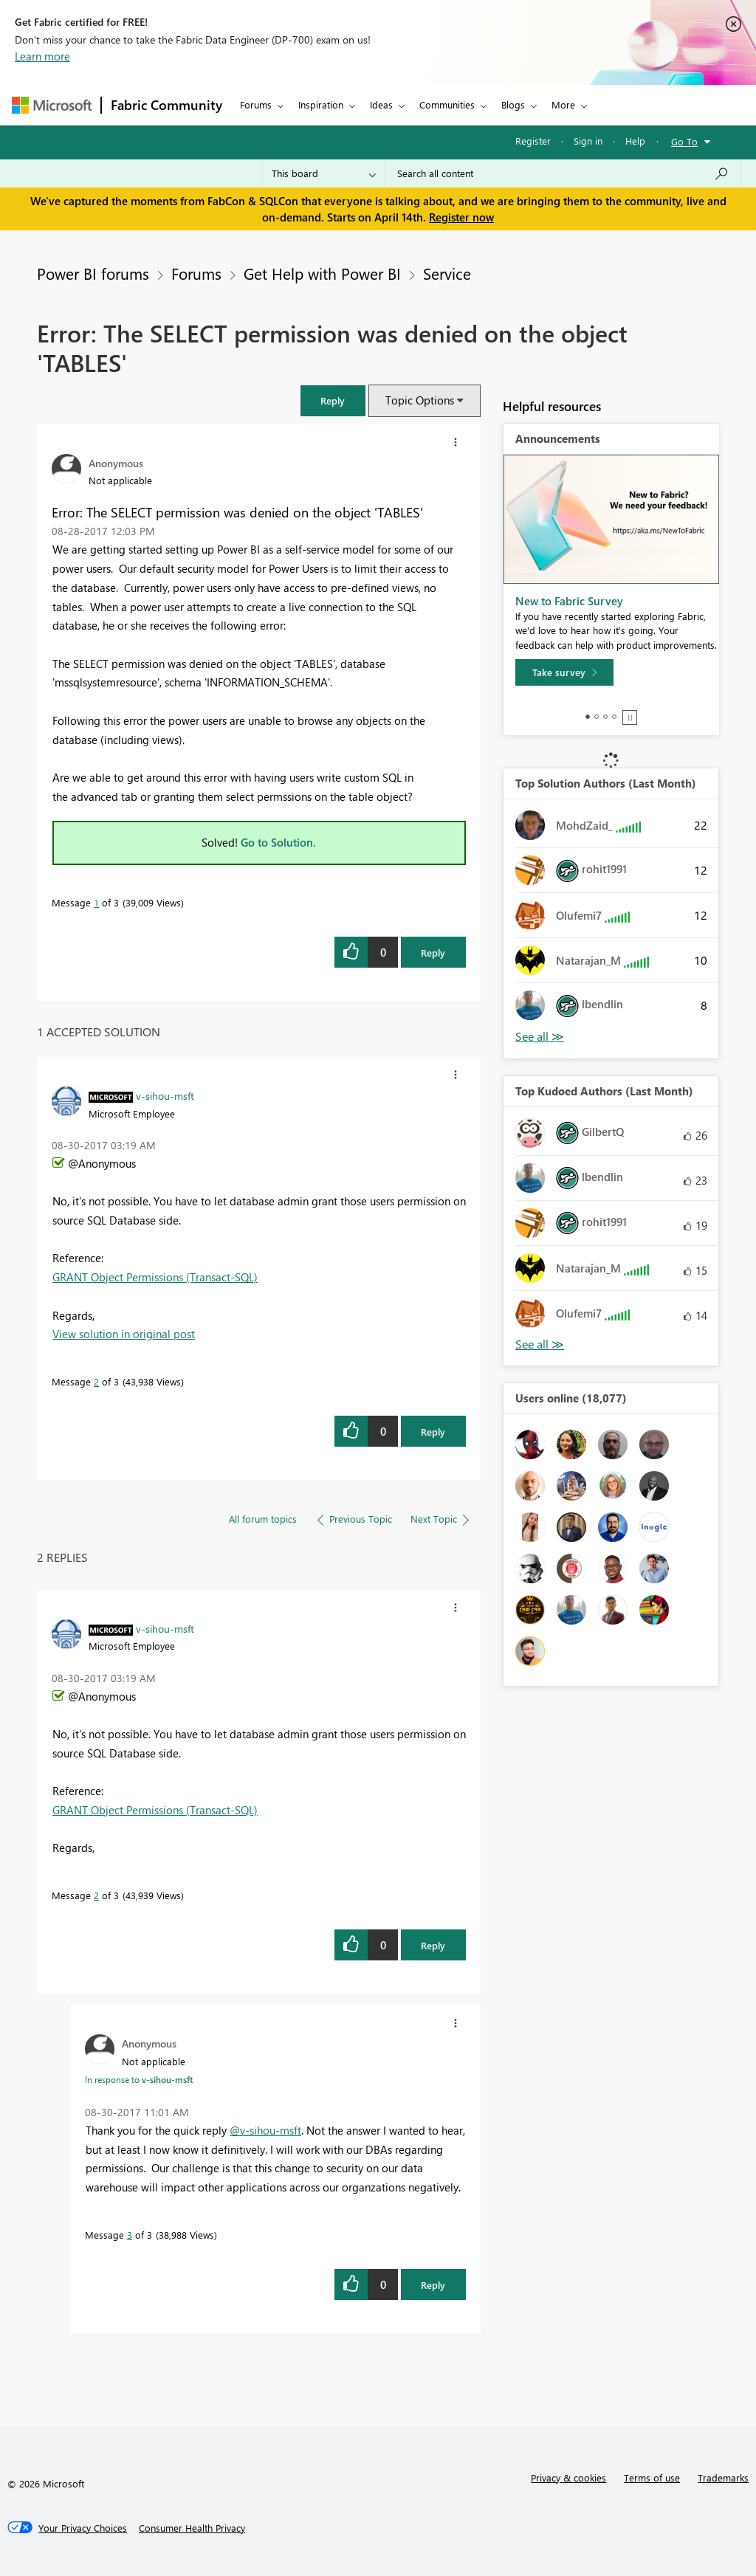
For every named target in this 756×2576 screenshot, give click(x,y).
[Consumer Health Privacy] (192, 2528)
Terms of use (652, 2477)
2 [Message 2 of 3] (96, 1381)
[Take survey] (564, 672)
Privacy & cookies (568, 2477)
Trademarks (723, 2477)
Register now (461, 217)
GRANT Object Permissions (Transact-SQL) (155, 1277)
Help (635, 140)
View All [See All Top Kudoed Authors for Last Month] (539, 1344)
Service (447, 273)
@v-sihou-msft (265, 2130)
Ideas (381, 104)
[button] (332, 400)
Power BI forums (93, 273)
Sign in (588, 140)
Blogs (513, 104)
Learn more (42, 56)
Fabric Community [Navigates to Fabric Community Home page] (166, 105)
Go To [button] (684, 141)
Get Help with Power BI (322, 273)
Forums (256, 104)
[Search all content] (563, 173)
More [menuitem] (563, 104)
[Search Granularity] (324, 173)
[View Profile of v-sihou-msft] (165, 1095)
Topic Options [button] (419, 400)
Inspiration (320, 104)
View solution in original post (123, 1333)
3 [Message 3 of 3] (129, 2234)
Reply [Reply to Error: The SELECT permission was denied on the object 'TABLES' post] (433, 952)
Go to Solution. (278, 842)
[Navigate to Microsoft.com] (52, 105)
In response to (139, 2079)
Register (533, 140)
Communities (447, 104)
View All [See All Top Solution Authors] (539, 1036)
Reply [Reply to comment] (433, 1431)
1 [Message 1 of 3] (96, 902)
